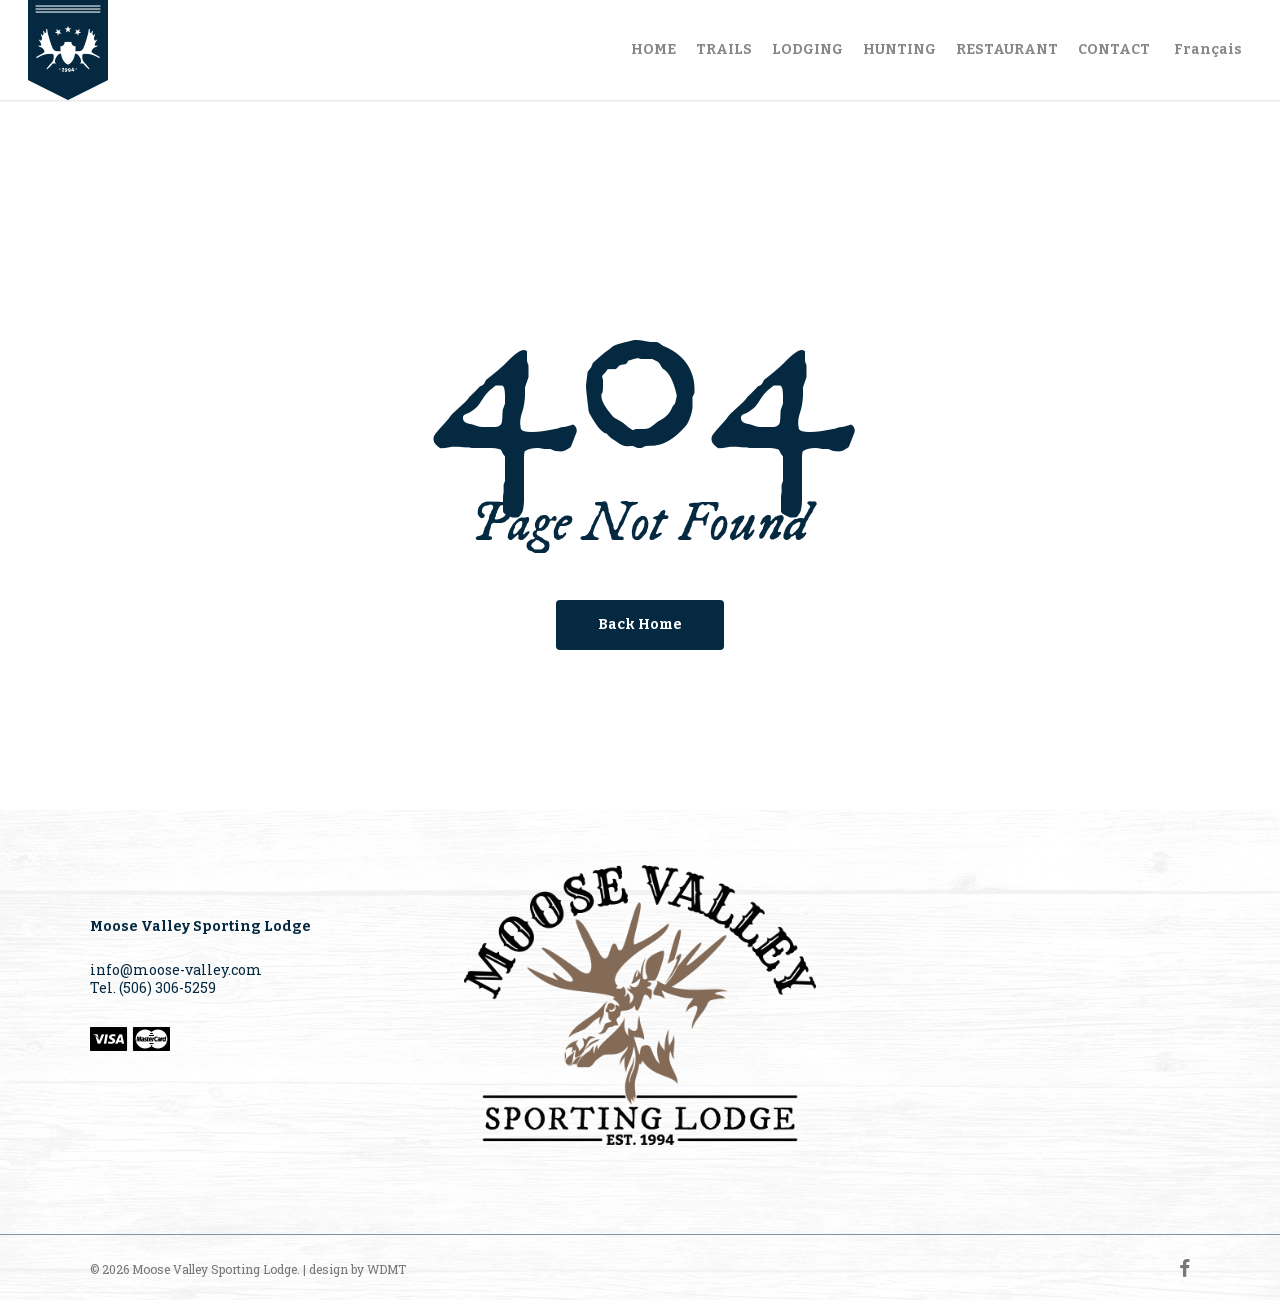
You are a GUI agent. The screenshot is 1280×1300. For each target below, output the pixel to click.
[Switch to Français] (1206, 50)
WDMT (386, 1269)
